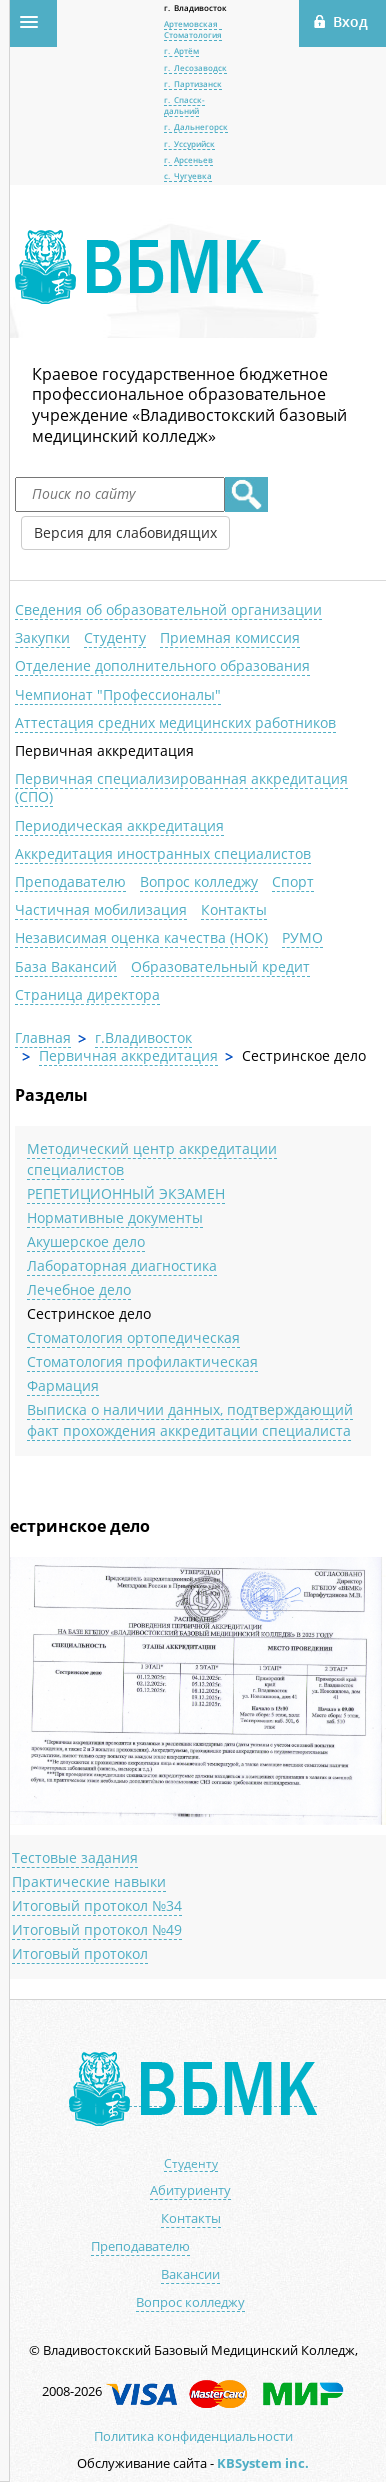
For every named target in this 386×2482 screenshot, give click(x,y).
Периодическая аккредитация (119, 825)
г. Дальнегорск (196, 126)
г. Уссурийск (189, 143)
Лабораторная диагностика (122, 1265)
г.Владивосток (143, 1037)
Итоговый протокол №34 (97, 1905)
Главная (43, 1037)
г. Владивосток (195, 7)
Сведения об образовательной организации (168, 609)
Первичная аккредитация (104, 750)
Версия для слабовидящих (125, 532)
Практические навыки (89, 1881)
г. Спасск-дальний (184, 104)
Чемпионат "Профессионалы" (118, 694)
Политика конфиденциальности (193, 2436)
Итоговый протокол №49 (97, 1929)
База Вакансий (66, 966)
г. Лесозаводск (195, 67)
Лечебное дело (79, 1289)
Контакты (234, 909)
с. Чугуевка (188, 175)
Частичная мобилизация (101, 909)
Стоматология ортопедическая (133, 1337)
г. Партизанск (193, 83)
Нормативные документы (115, 1217)
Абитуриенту (190, 2190)
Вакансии (190, 2274)
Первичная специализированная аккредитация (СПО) (181, 787)
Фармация (63, 1385)
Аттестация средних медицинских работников (175, 722)
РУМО (302, 937)
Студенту (115, 637)
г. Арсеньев (188, 159)
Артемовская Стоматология (193, 28)
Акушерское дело (86, 1241)
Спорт (293, 881)
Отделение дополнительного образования (162, 665)
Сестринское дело (89, 1313)
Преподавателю (70, 881)
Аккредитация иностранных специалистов (163, 853)
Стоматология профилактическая (142, 1361)
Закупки (42, 637)
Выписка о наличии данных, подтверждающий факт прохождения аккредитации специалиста (190, 1420)
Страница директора (87, 994)
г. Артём (181, 50)
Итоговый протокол (80, 1953)
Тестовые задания (75, 1857)
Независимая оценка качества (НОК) (141, 937)
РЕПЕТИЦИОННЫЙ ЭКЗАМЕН (126, 1193)
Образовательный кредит (220, 966)
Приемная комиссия (230, 637)
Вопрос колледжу (199, 881)
